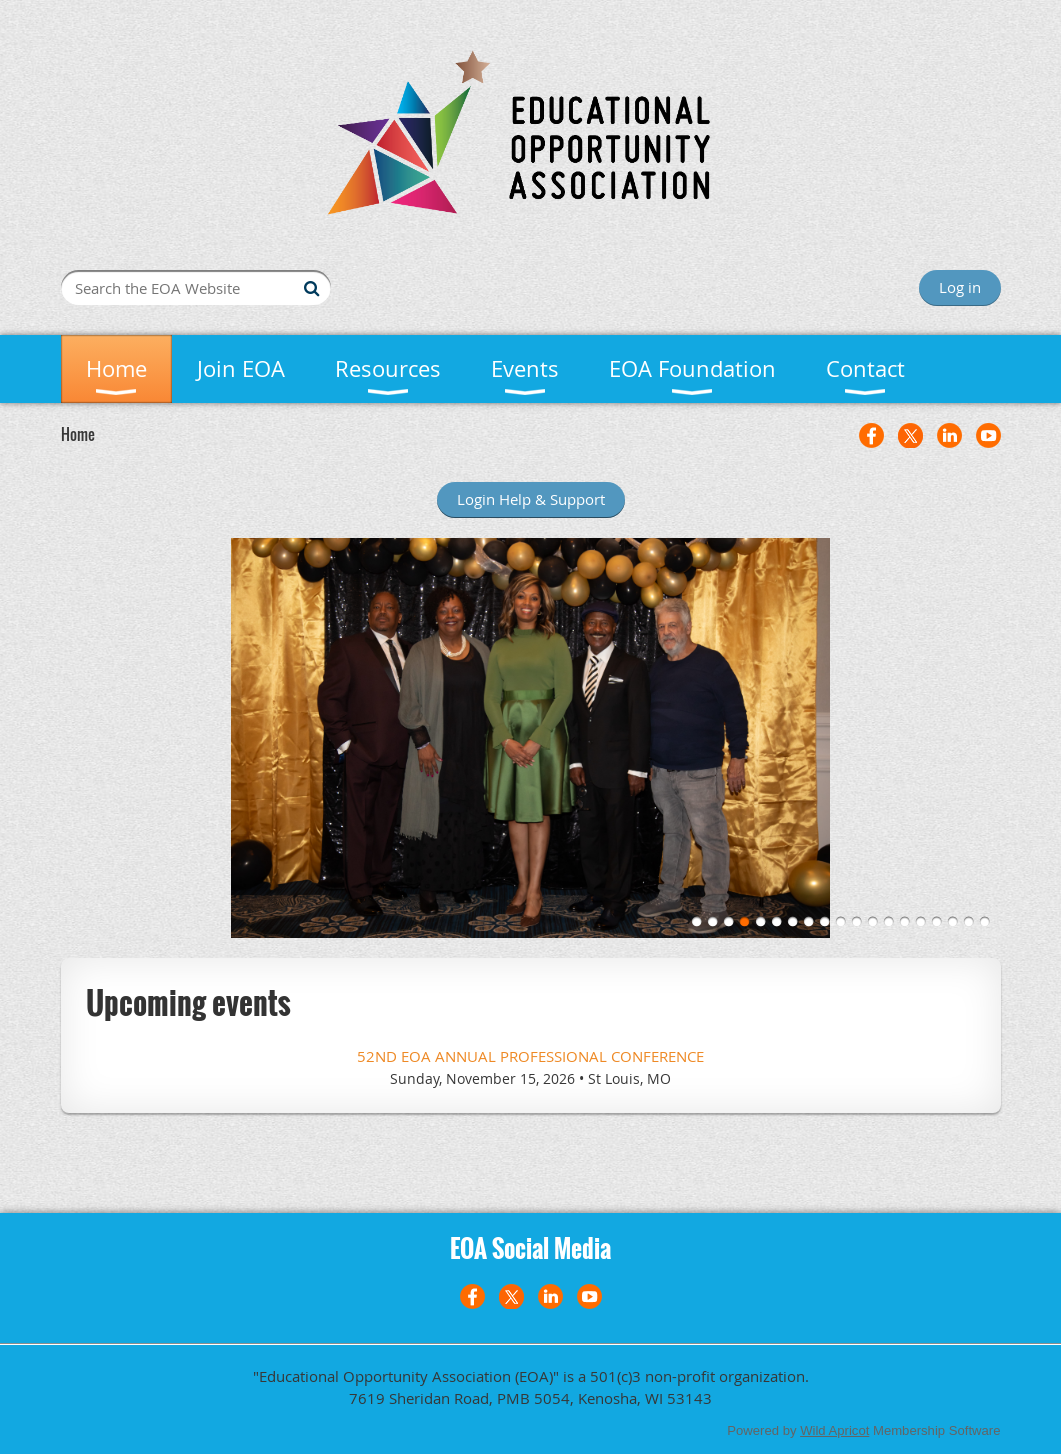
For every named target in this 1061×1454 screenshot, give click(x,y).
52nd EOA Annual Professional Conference (530, 1056)
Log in (960, 287)
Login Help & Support (531, 499)
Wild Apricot (834, 1430)
